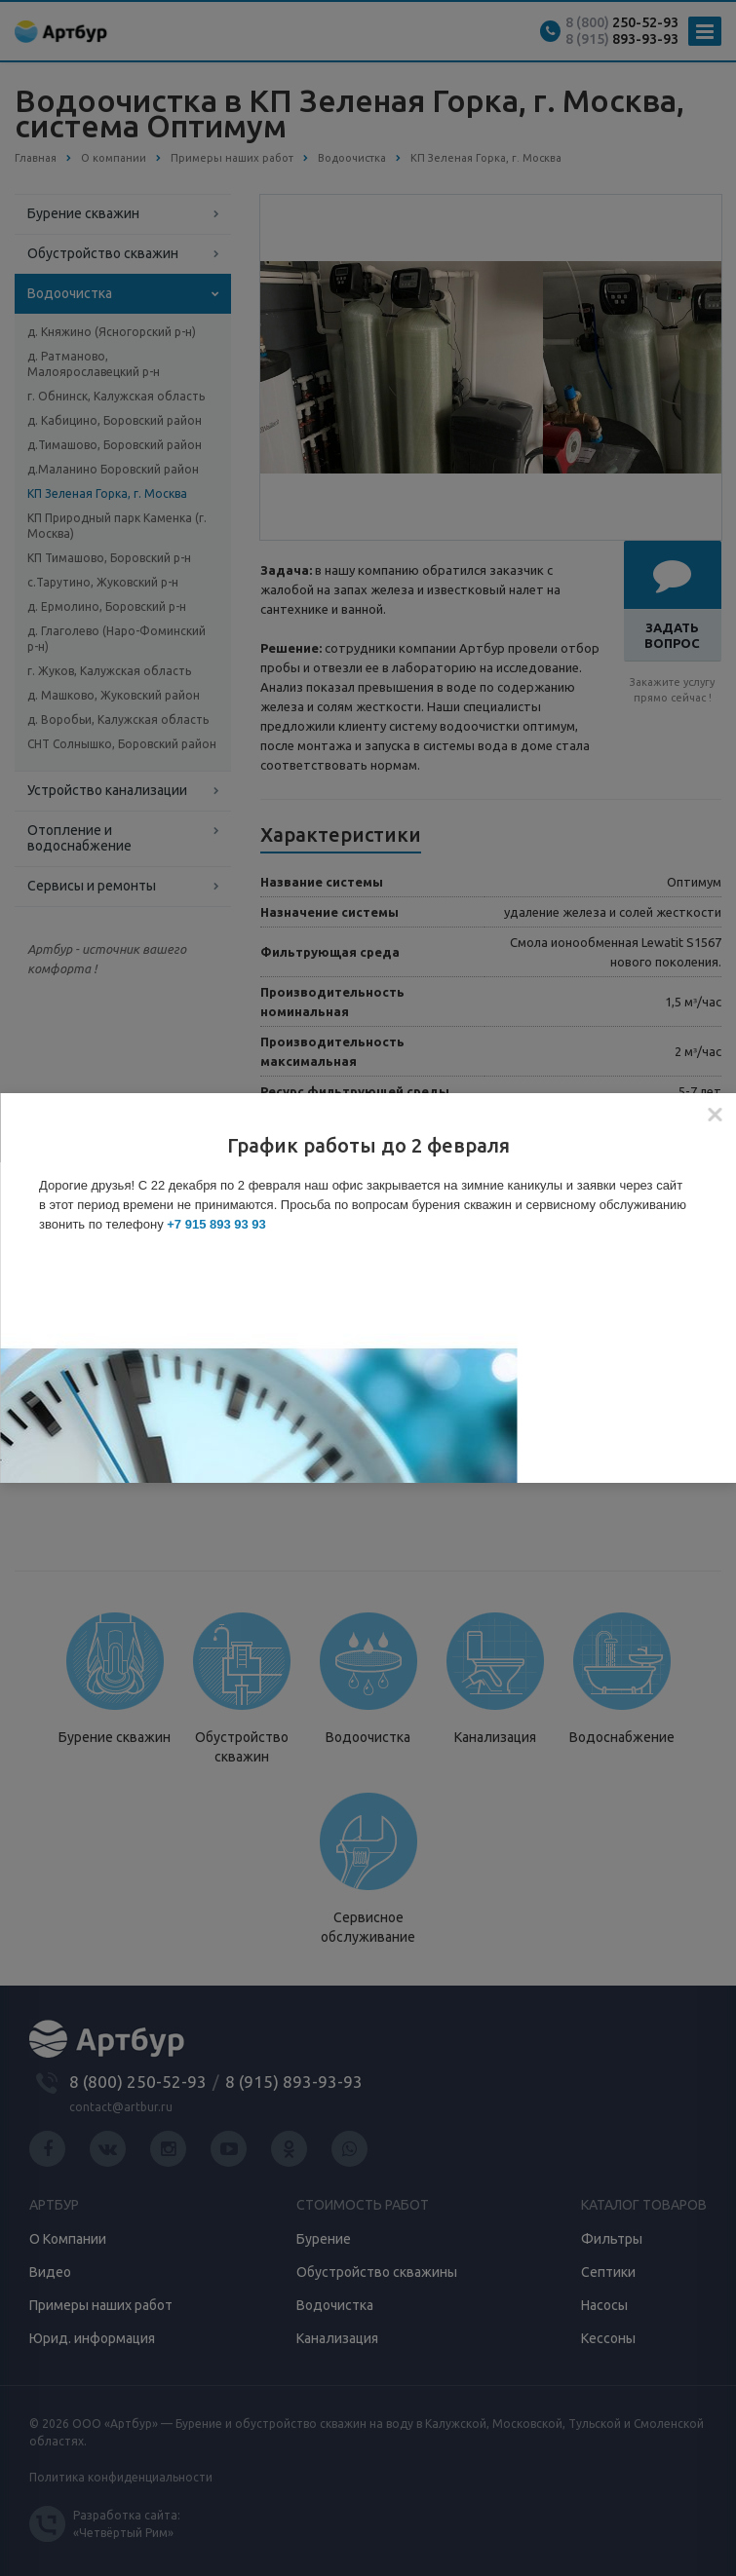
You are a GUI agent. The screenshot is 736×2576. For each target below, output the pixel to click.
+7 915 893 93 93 (216, 1224)
